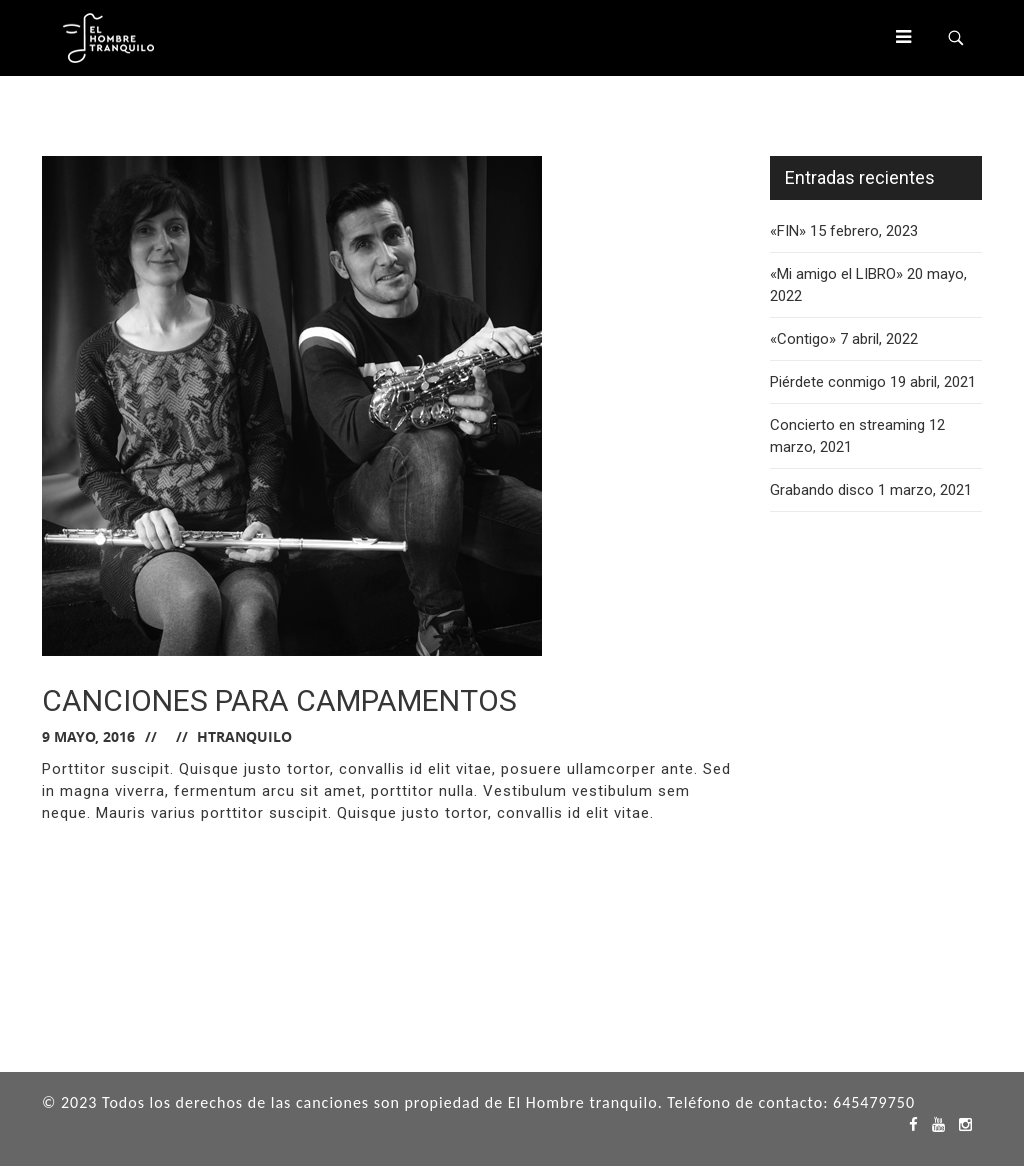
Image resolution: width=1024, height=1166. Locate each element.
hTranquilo (244, 736)
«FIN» (788, 231)
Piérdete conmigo (828, 382)
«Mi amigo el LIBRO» (836, 274)
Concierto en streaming (847, 425)
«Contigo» (803, 339)
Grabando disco (822, 490)
